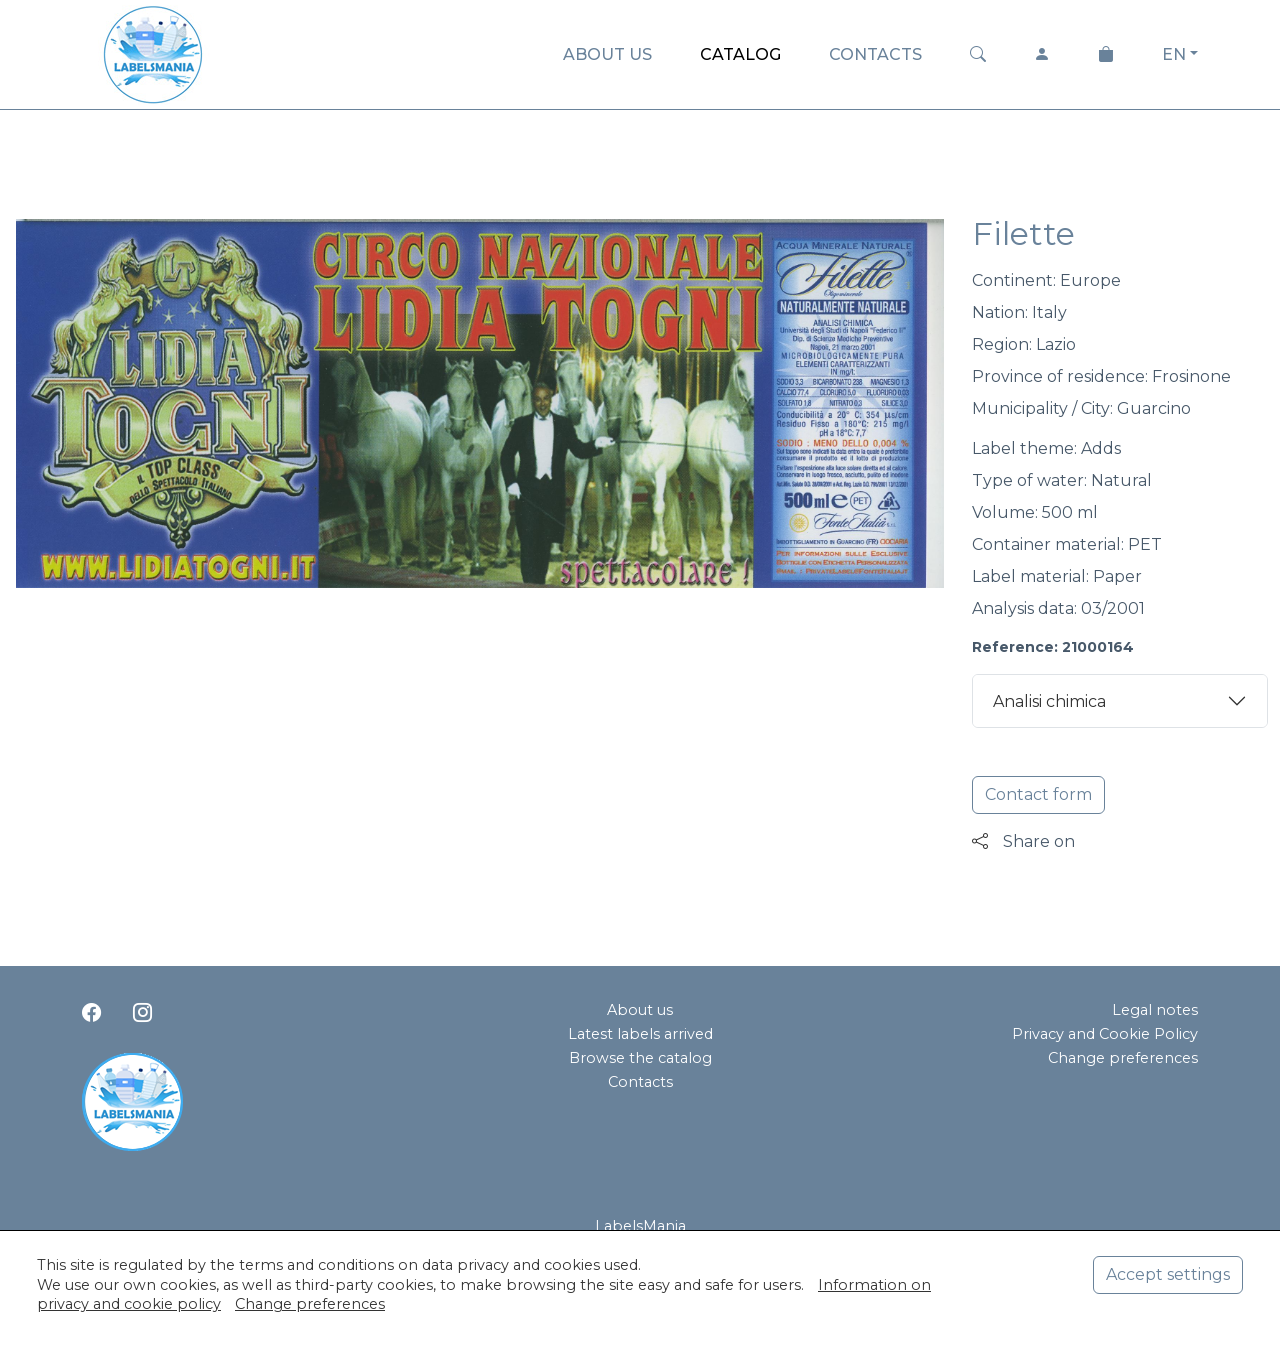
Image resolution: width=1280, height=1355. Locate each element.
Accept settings (1168, 1274)
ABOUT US (607, 54)
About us (640, 1010)
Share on (1023, 841)
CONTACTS (875, 54)
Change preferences (1123, 1058)
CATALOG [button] (740, 54)
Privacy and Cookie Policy (1105, 1034)
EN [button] (1174, 54)
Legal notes (1155, 1010)
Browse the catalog (640, 1058)
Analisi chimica (1049, 701)
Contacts (640, 1082)
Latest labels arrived (640, 1034)
